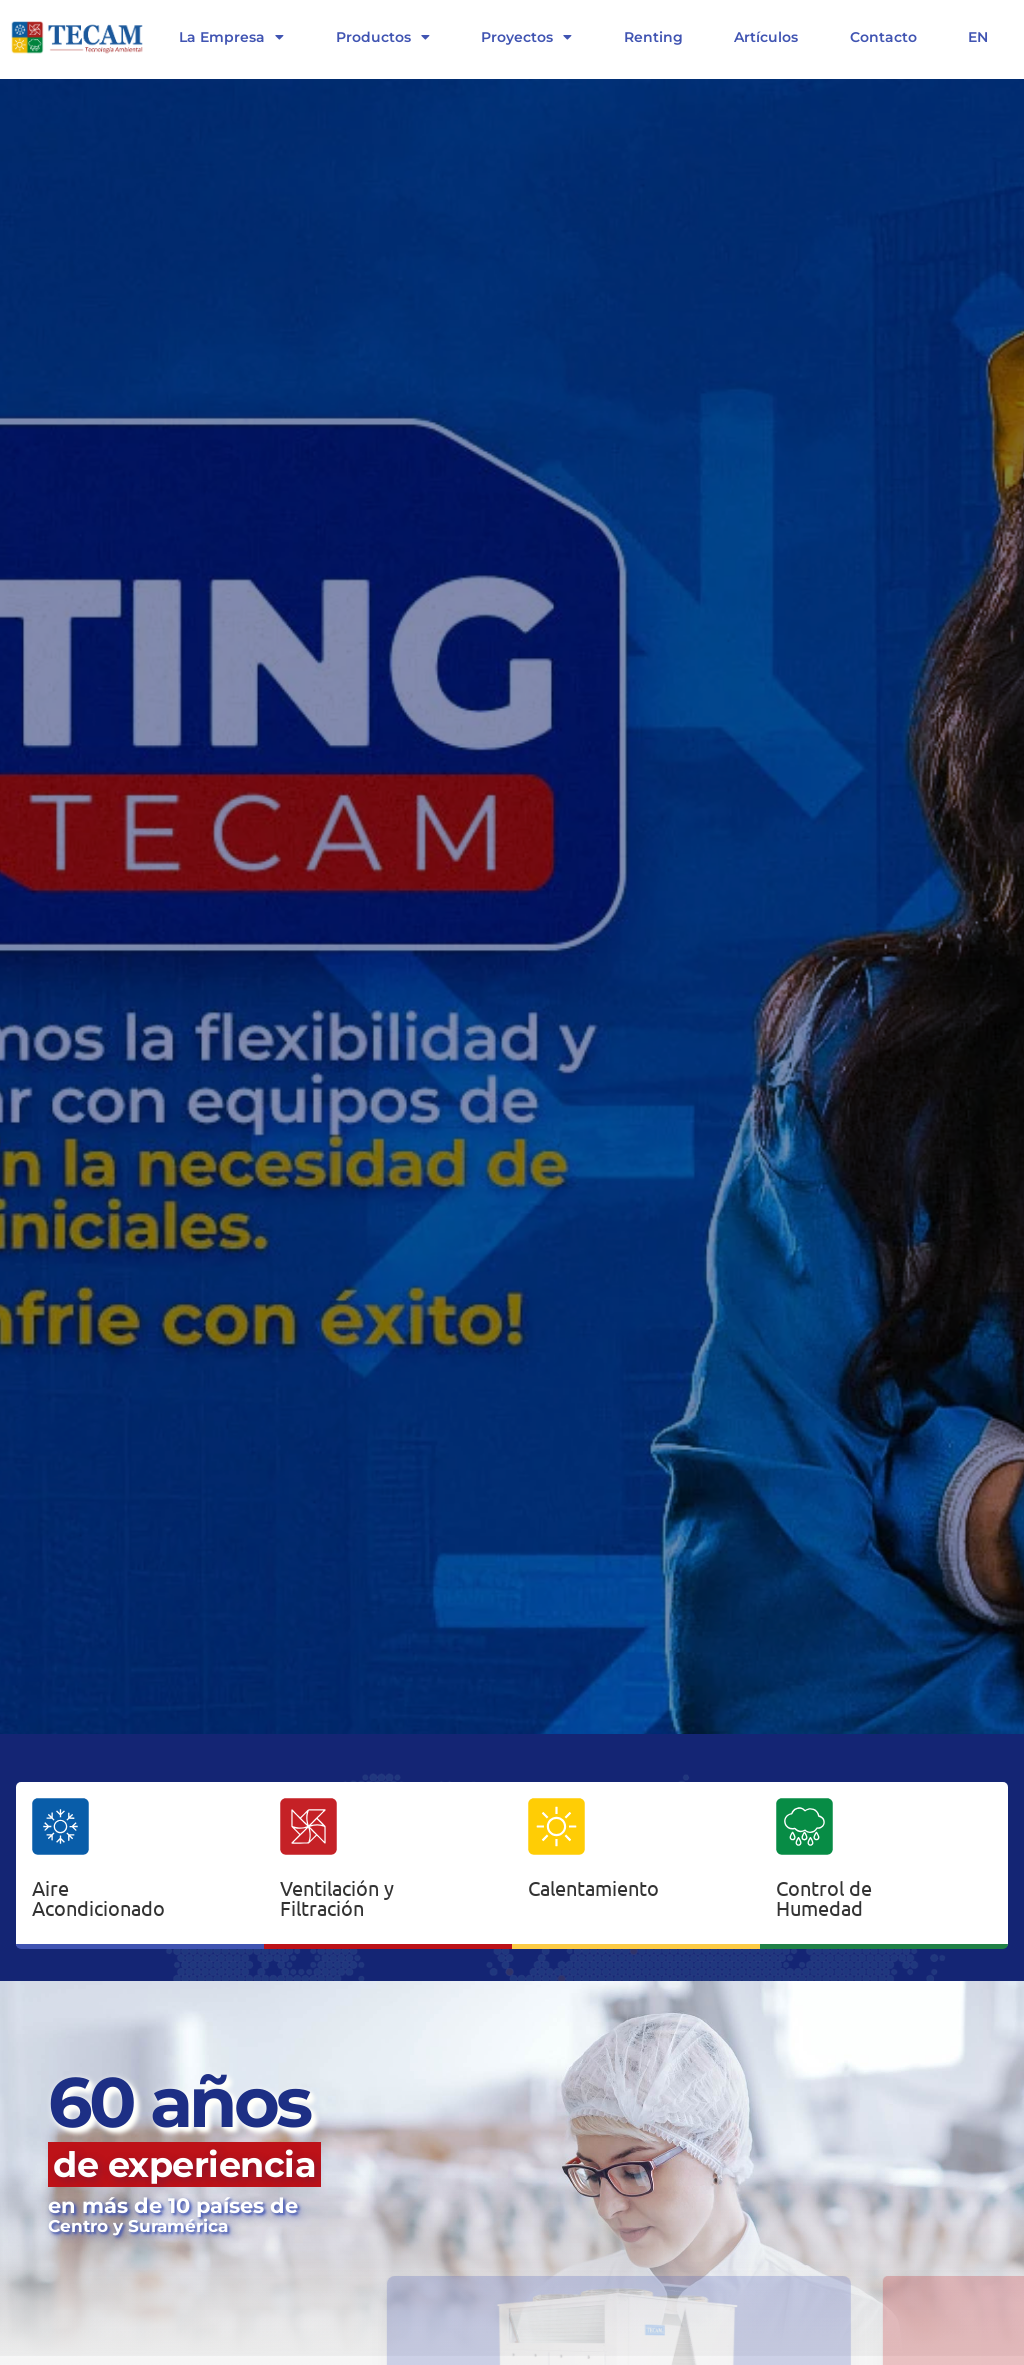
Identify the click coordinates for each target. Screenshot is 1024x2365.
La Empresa (231, 37)
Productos (383, 37)
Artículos (766, 37)
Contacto (883, 37)
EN (978, 37)
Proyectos (526, 37)
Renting (653, 37)
